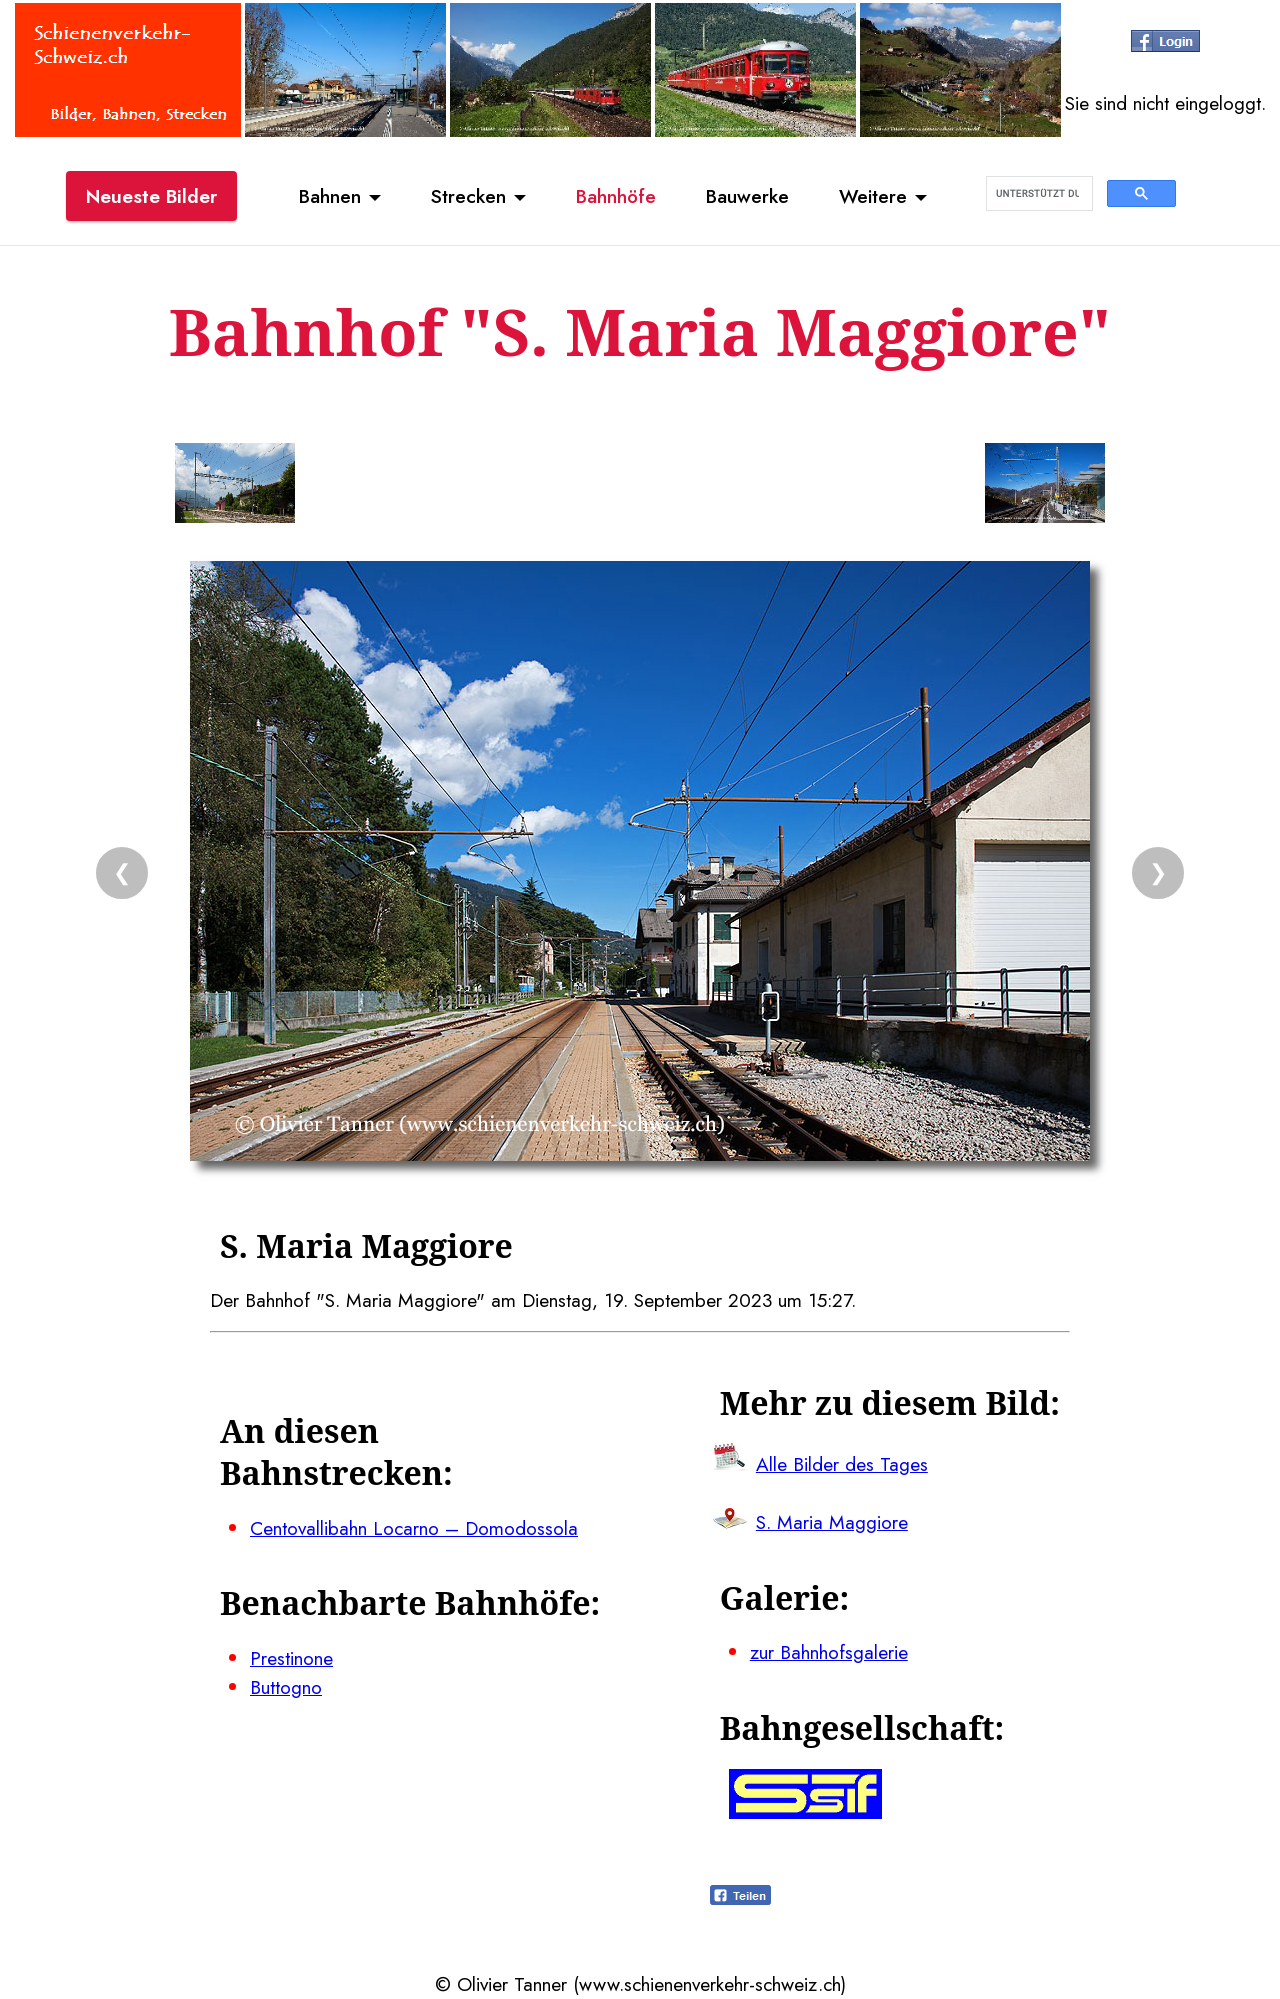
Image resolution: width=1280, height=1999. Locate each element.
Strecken (468, 196)
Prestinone (291, 1658)
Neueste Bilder (151, 196)
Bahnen (330, 196)
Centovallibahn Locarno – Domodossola (414, 1528)
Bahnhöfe (616, 196)
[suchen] (1037, 194)
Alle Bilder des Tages (842, 1464)
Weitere (873, 196)
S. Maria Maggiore (832, 1522)
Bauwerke (747, 196)
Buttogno (286, 1687)
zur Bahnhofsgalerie (829, 1652)
